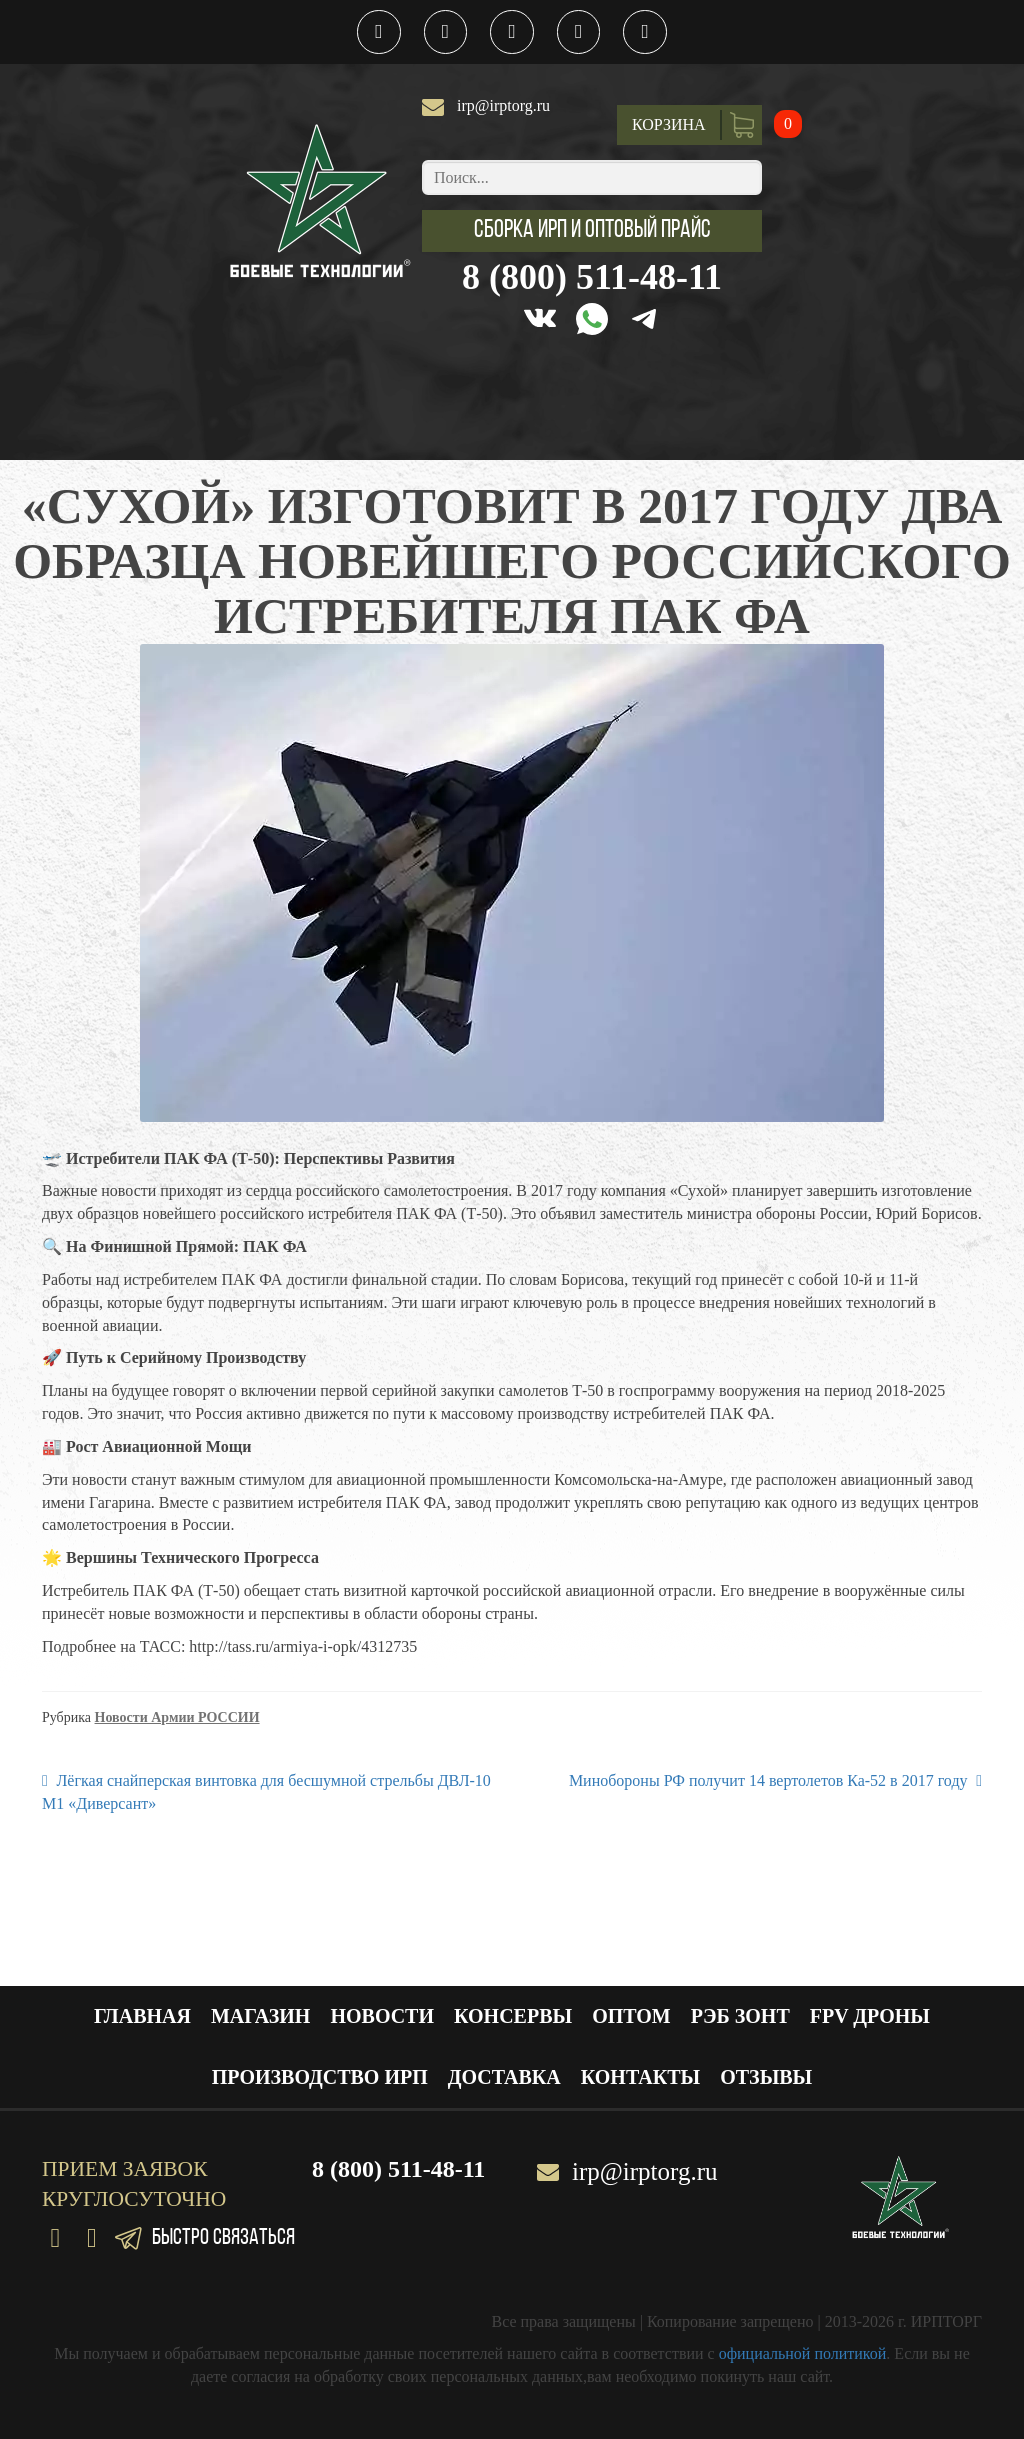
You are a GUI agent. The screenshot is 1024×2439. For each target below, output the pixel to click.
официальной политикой (803, 2353)
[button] (592, 231)
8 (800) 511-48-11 (592, 277)
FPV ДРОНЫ (870, 2016)
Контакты (640, 2077)
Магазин (260, 2016)
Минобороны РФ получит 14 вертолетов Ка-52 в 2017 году (768, 1779)
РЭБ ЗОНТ (740, 2016)
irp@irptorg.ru (503, 105)
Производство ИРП (320, 2077)
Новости (382, 2016)
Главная (142, 2016)
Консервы (513, 2016)
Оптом (631, 2016)
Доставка (504, 2077)
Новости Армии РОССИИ (177, 1717)
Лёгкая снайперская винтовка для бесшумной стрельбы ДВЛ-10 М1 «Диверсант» (266, 1791)
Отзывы (766, 2077)
